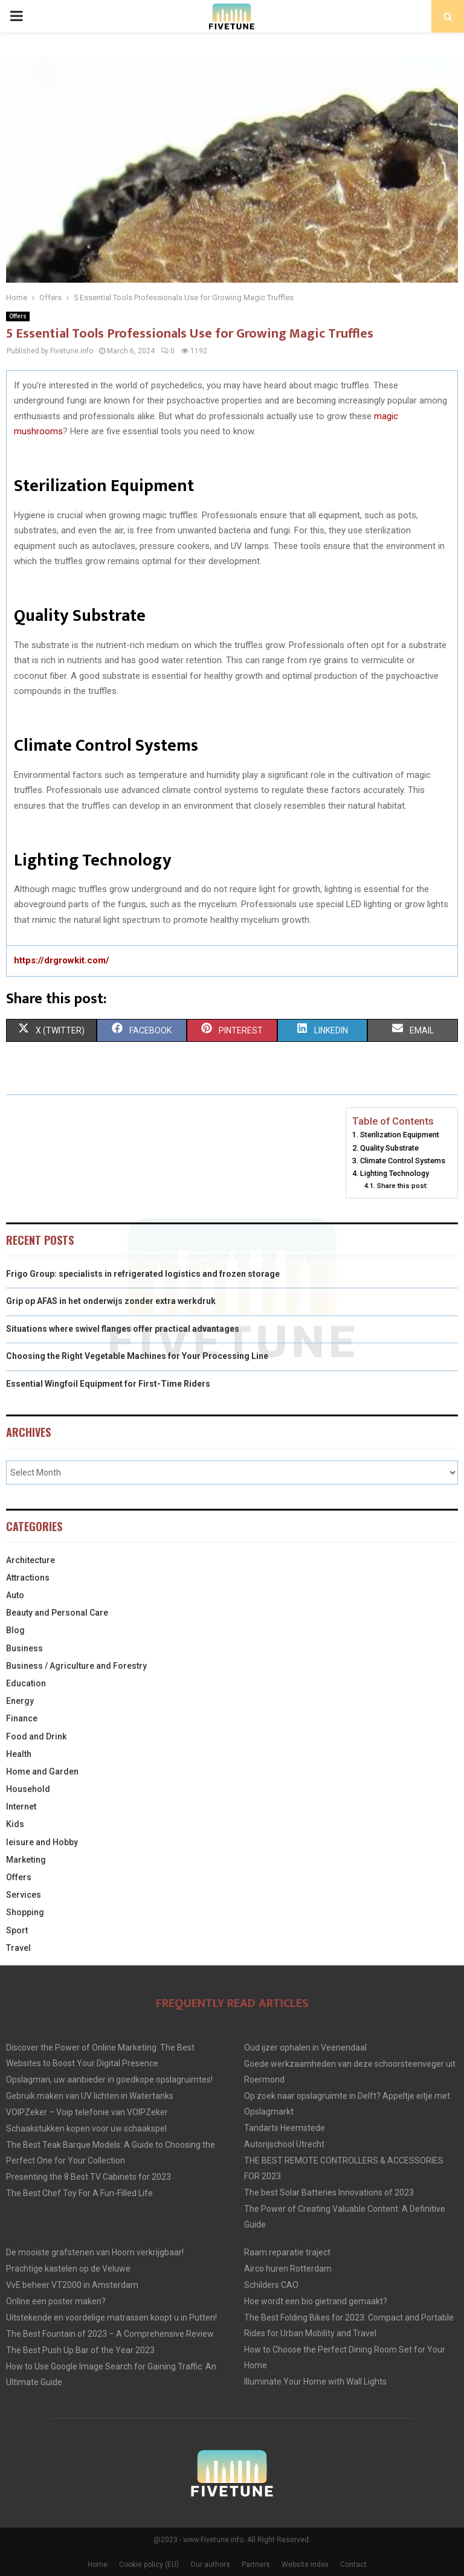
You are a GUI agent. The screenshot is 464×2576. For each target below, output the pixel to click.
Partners (256, 2564)
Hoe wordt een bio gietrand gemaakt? (315, 2301)
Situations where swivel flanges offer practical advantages (122, 1329)
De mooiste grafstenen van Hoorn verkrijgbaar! (95, 2252)
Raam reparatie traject (287, 2252)
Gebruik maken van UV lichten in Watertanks (89, 2096)
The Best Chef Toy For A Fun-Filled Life (79, 2193)
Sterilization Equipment (399, 1134)
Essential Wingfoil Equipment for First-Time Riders (108, 1384)
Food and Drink (36, 1736)
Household (28, 1789)
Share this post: (402, 1185)
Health (18, 1754)
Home (98, 2564)
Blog (15, 1630)
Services (23, 1895)
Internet (21, 1806)
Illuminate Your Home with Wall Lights (315, 2381)
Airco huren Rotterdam (288, 2268)
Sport (17, 1930)
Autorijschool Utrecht (284, 2144)
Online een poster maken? (56, 2301)
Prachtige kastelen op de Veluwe (68, 2268)
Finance (21, 1718)
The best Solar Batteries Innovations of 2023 (329, 2192)
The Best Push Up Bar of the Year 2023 (80, 2350)
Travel (18, 1948)
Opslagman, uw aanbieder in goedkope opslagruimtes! (109, 2079)
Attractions (28, 1577)
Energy (20, 1701)
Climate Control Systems (402, 1160)
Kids (15, 1824)
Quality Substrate (389, 1147)
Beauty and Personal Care (57, 1612)
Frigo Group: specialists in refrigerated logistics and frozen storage (143, 1274)
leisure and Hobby (42, 1842)
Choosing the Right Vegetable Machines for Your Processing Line (137, 1356)
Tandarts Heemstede (284, 2128)
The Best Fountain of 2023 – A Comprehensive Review (110, 2334)
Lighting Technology (394, 1173)
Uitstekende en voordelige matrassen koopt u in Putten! (111, 2317)
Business (24, 1648)
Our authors (210, 2564)
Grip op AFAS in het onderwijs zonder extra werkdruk (111, 1301)
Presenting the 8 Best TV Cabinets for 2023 (88, 2177)
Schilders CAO (271, 2285)
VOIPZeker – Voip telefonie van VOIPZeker (87, 2112)
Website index (305, 2564)
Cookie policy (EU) (149, 2564)
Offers (18, 316)
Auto (15, 1595)
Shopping (25, 1912)
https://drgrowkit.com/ (61, 960)
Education (26, 1683)
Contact (353, 2564)
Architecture (30, 1560)
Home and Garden (42, 1771)
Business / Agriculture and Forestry (76, 1666)
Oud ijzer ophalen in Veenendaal (305, 2047)
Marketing (26, 1860)
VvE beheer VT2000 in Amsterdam (72, 2285)
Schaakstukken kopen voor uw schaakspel (86, 2128)
